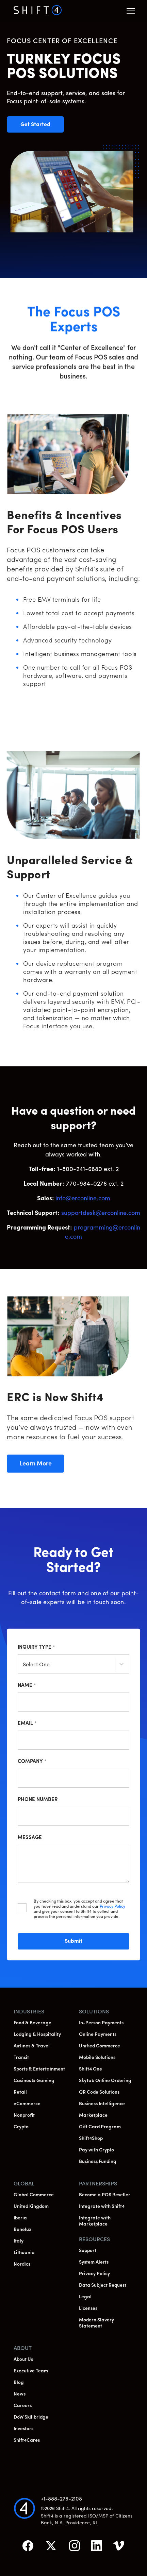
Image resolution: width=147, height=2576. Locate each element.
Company (32, 1761)
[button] (130, 11)
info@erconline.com (82, 1199)
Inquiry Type (36, 1647)
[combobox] (23, 1665)
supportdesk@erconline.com (100, 1213)
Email (27, 1723)
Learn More (41, 1464)
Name (27, 1685)
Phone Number (38, 1799)
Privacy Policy (112, 1907)
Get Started (42, 124)
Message (30, 1837)
